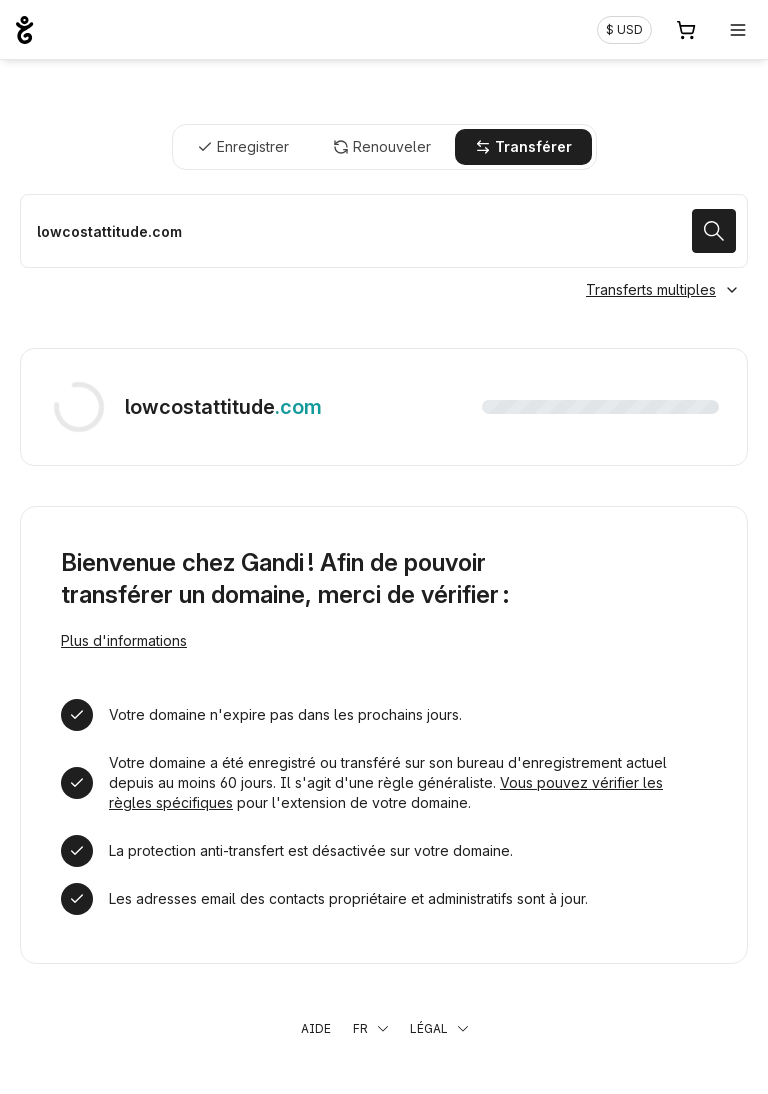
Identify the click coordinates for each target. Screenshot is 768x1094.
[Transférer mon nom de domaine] (384, 231)
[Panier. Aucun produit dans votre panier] (686, 30)
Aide (316, 1028)
